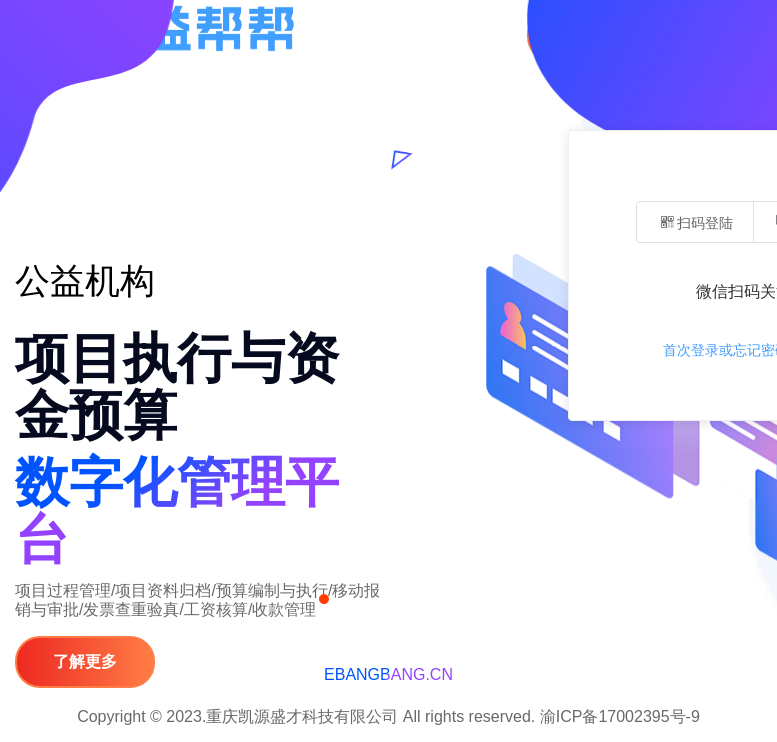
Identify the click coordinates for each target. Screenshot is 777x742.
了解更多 (85, 661)
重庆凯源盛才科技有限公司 (302, 716)
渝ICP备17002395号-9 (617, 716)
